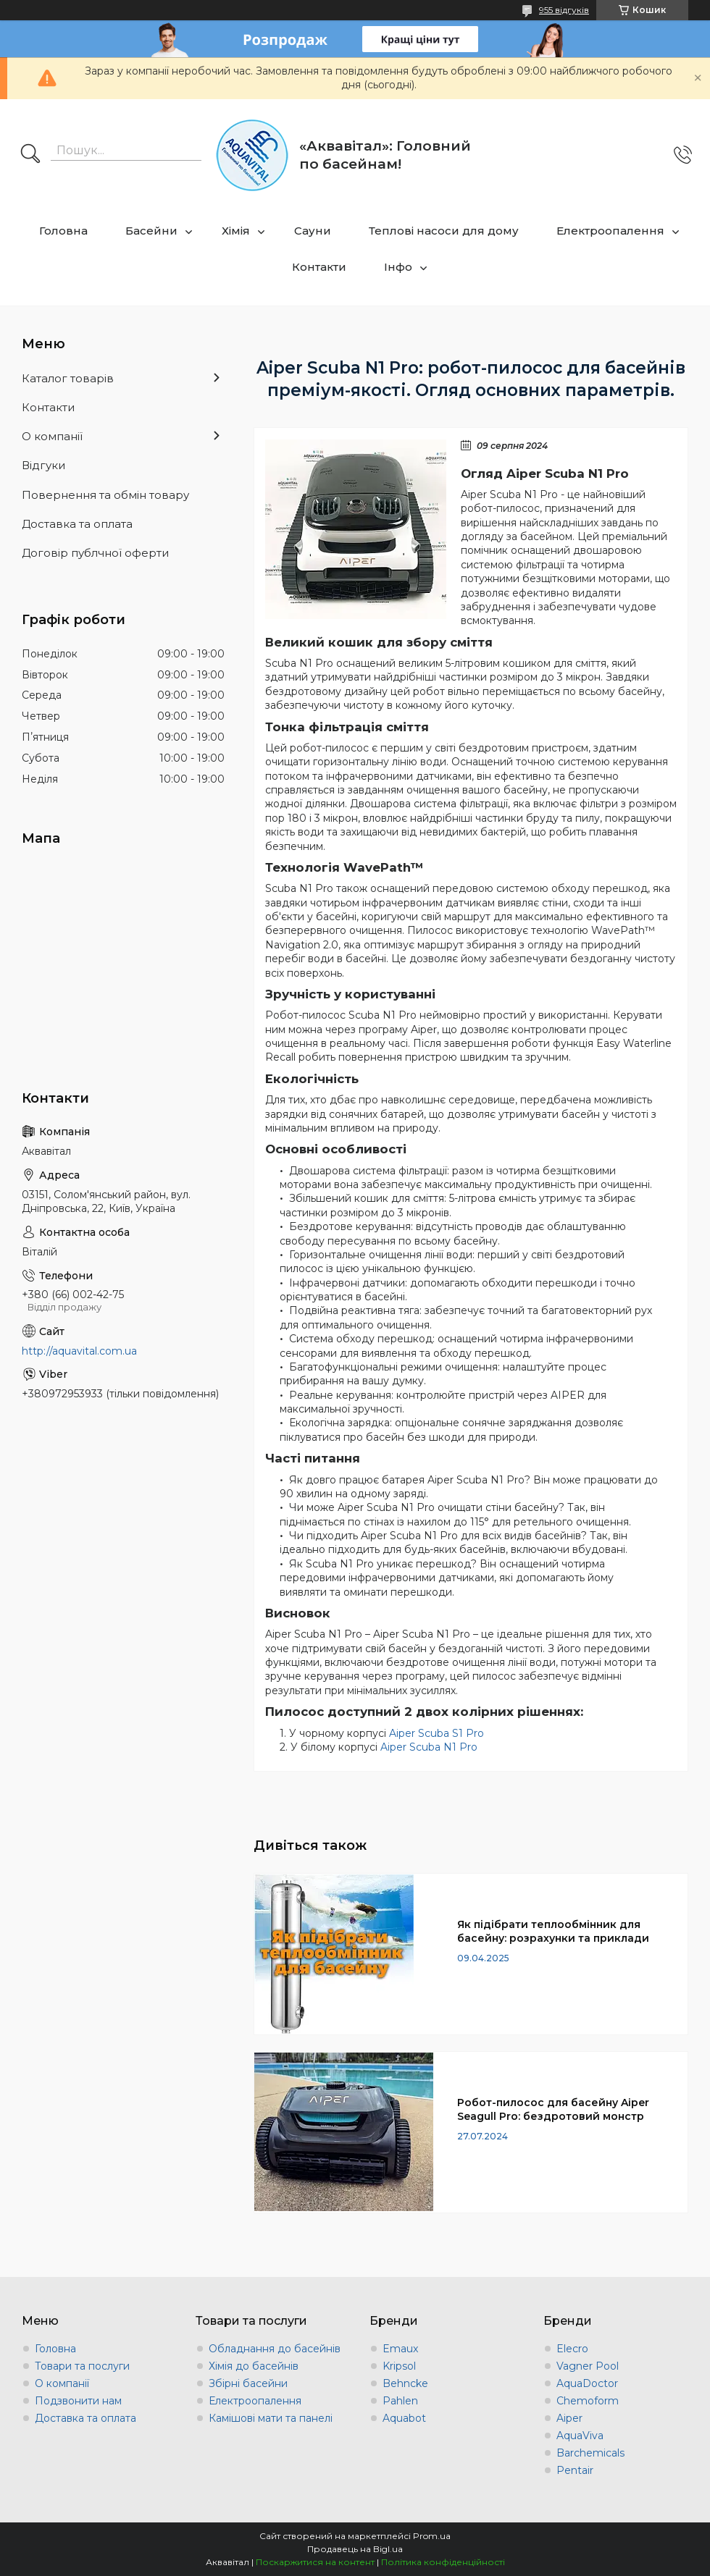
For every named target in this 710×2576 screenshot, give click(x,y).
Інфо (398, 267)
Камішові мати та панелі (271, 2418)
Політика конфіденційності (443, 2561)
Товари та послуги (82, 2366)
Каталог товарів (68, 378)
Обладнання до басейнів (275, 2348)
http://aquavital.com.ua (79, 1351)
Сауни (312, 230)
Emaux (400, 2348)
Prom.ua (432, 2535)
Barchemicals (590, 2452)
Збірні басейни (248, 2383)
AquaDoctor (587, 2383)
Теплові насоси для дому (444, 230)
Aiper (569, 2418)
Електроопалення (610, 230)
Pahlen (400, 2400)
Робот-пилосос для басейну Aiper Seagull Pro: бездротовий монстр (553, 2109)
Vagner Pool (587, 2366)
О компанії (52, 436)
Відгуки (43, 465)
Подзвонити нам (78, 2400)
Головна (63, 230)
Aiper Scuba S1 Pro (436, 1733)
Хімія (236, 230)
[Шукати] (30, 155)
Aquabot (404, 2418)
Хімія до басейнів (253, 2366)
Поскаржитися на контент (315, 2561)
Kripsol (399, 2366)
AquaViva (580, 2435)
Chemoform (587, 2400)
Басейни (151, 230)
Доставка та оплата (77, 524)
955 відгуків (564, 9)
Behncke (405, 2383)
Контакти (319, 267)
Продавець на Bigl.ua (355, 2548)
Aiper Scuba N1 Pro (428, 1747)
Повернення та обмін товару (105, 495)
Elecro (572, 2348)
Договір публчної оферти (95, 553)
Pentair (574, 2470)
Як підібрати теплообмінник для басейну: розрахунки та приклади (553, 1931)
